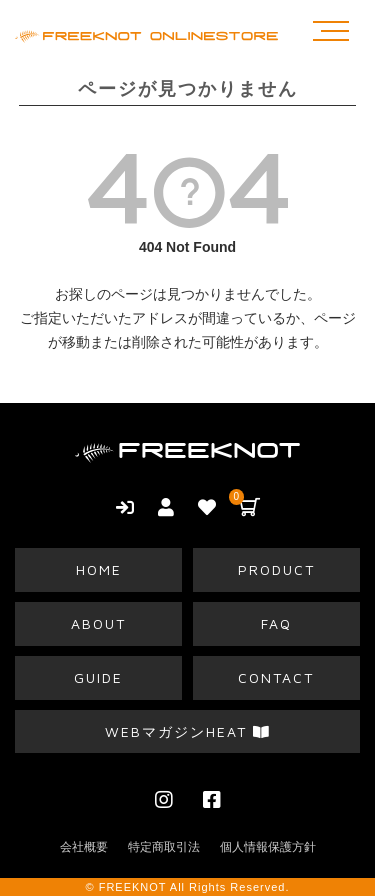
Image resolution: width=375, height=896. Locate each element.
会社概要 (84, 847)
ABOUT (98, 623)
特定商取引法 (164, 847)
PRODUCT (276, 569)
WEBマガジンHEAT (188, 731)
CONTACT (276, 677)
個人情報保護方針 (268, 847)
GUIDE (98, 677)
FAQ (276, 623)
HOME (99, 569)
